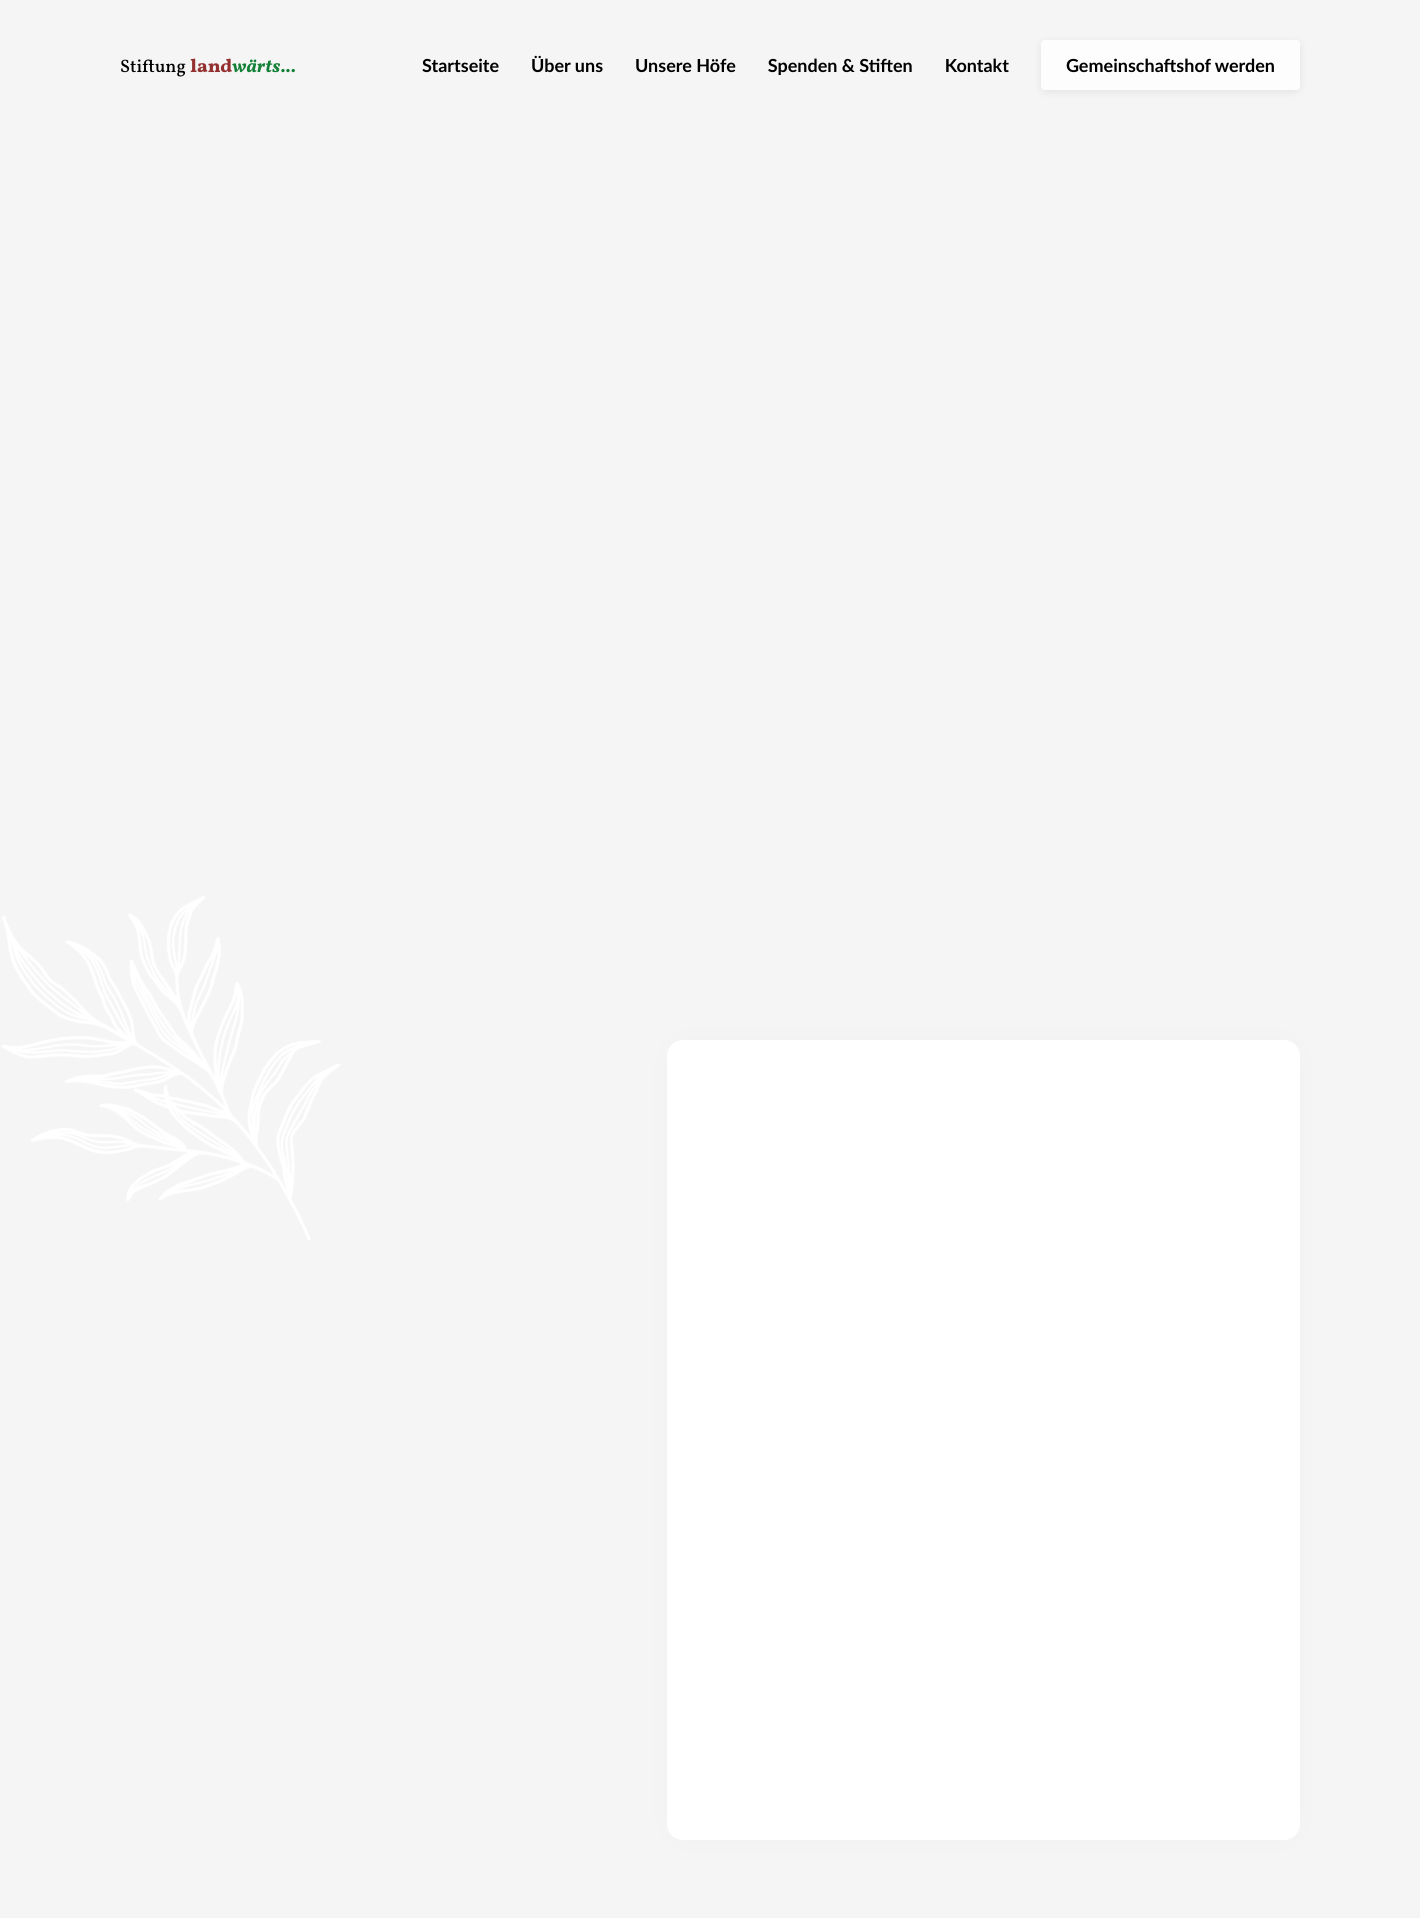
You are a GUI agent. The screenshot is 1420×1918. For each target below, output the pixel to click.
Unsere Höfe (685, 65)
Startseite (460, 65)
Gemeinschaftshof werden (1170, 65)
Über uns (567, 65)
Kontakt (977, 65)
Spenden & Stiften (840, 65)
